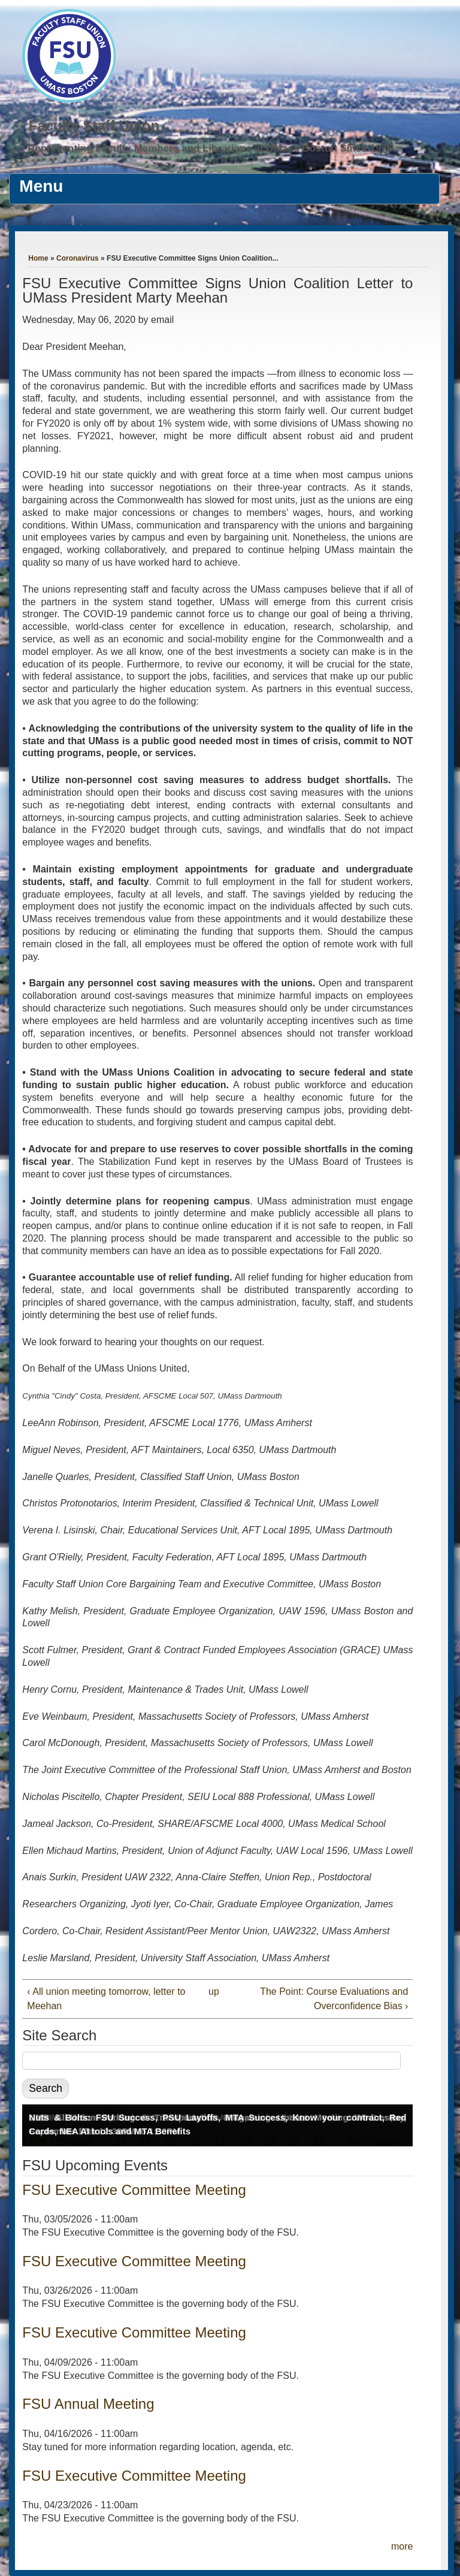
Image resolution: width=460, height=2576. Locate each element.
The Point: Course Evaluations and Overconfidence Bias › (334, 1998)
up (213, 1991)
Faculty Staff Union (93, 125)
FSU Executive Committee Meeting (134, 2190)
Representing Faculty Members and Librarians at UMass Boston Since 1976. (211, 148)
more (402, 2546)
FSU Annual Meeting (88, 2404)
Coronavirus (77, 258)
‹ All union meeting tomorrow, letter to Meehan (106, 1998)
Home (38, 258)
